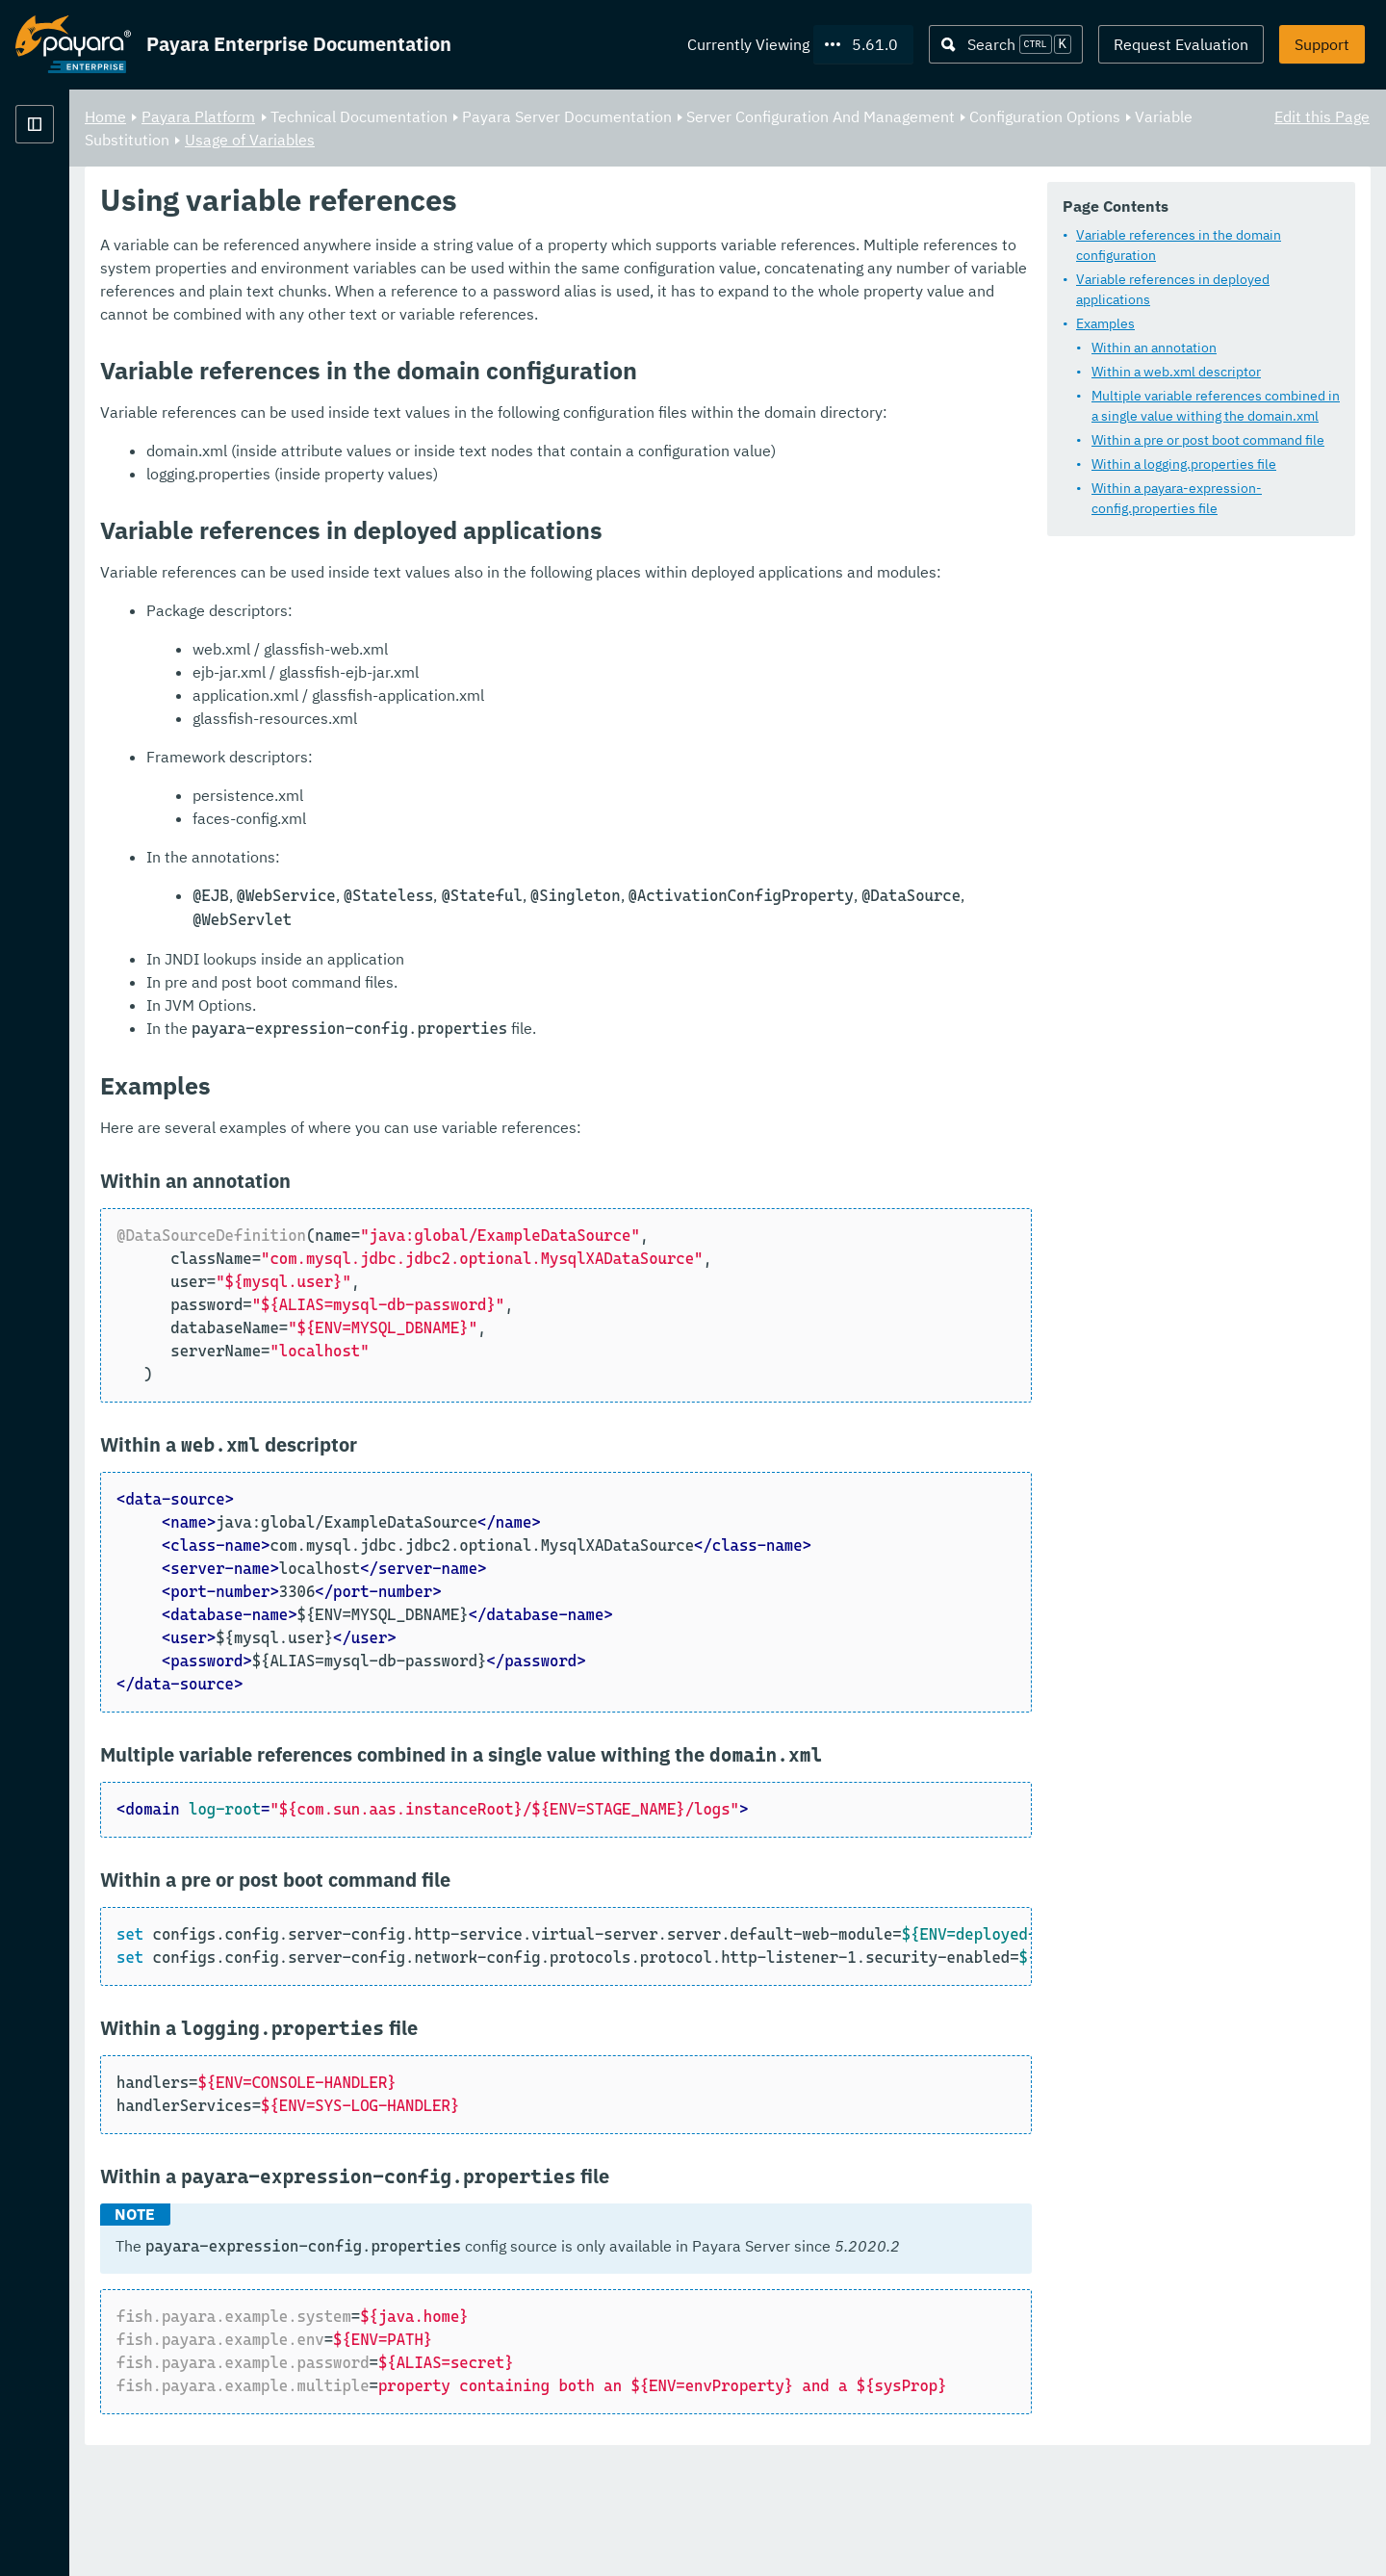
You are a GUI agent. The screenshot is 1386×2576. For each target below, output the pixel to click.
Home (345, 115)
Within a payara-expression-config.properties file (1176, 498)
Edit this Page (1322, 115)
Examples (1105, 323)
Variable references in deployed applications (1173, 289)
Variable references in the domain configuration (1178, 245)
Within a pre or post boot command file (1207, 440)
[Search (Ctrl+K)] (1006, 44)
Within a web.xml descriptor (1176, 371)
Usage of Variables (717, 138)
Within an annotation (1154, 347)
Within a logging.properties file (1183, 464)
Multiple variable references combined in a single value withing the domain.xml (1215, 406)
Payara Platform (73, 192)
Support (1322, 44)
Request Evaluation (1181, 44)
